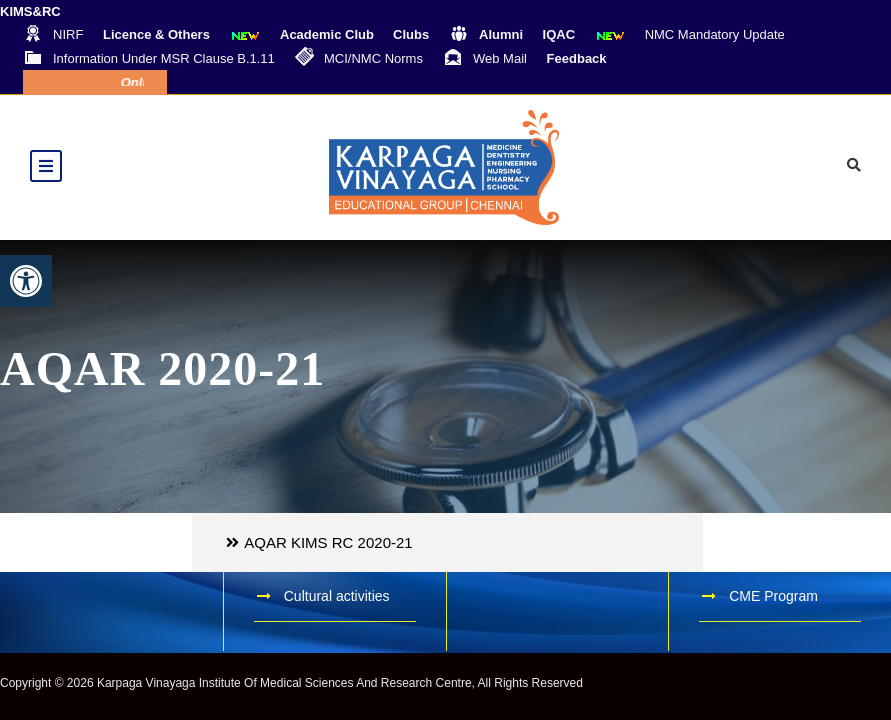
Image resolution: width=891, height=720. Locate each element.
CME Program (773, 596)
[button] (26, 281)
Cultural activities (337, 596)
